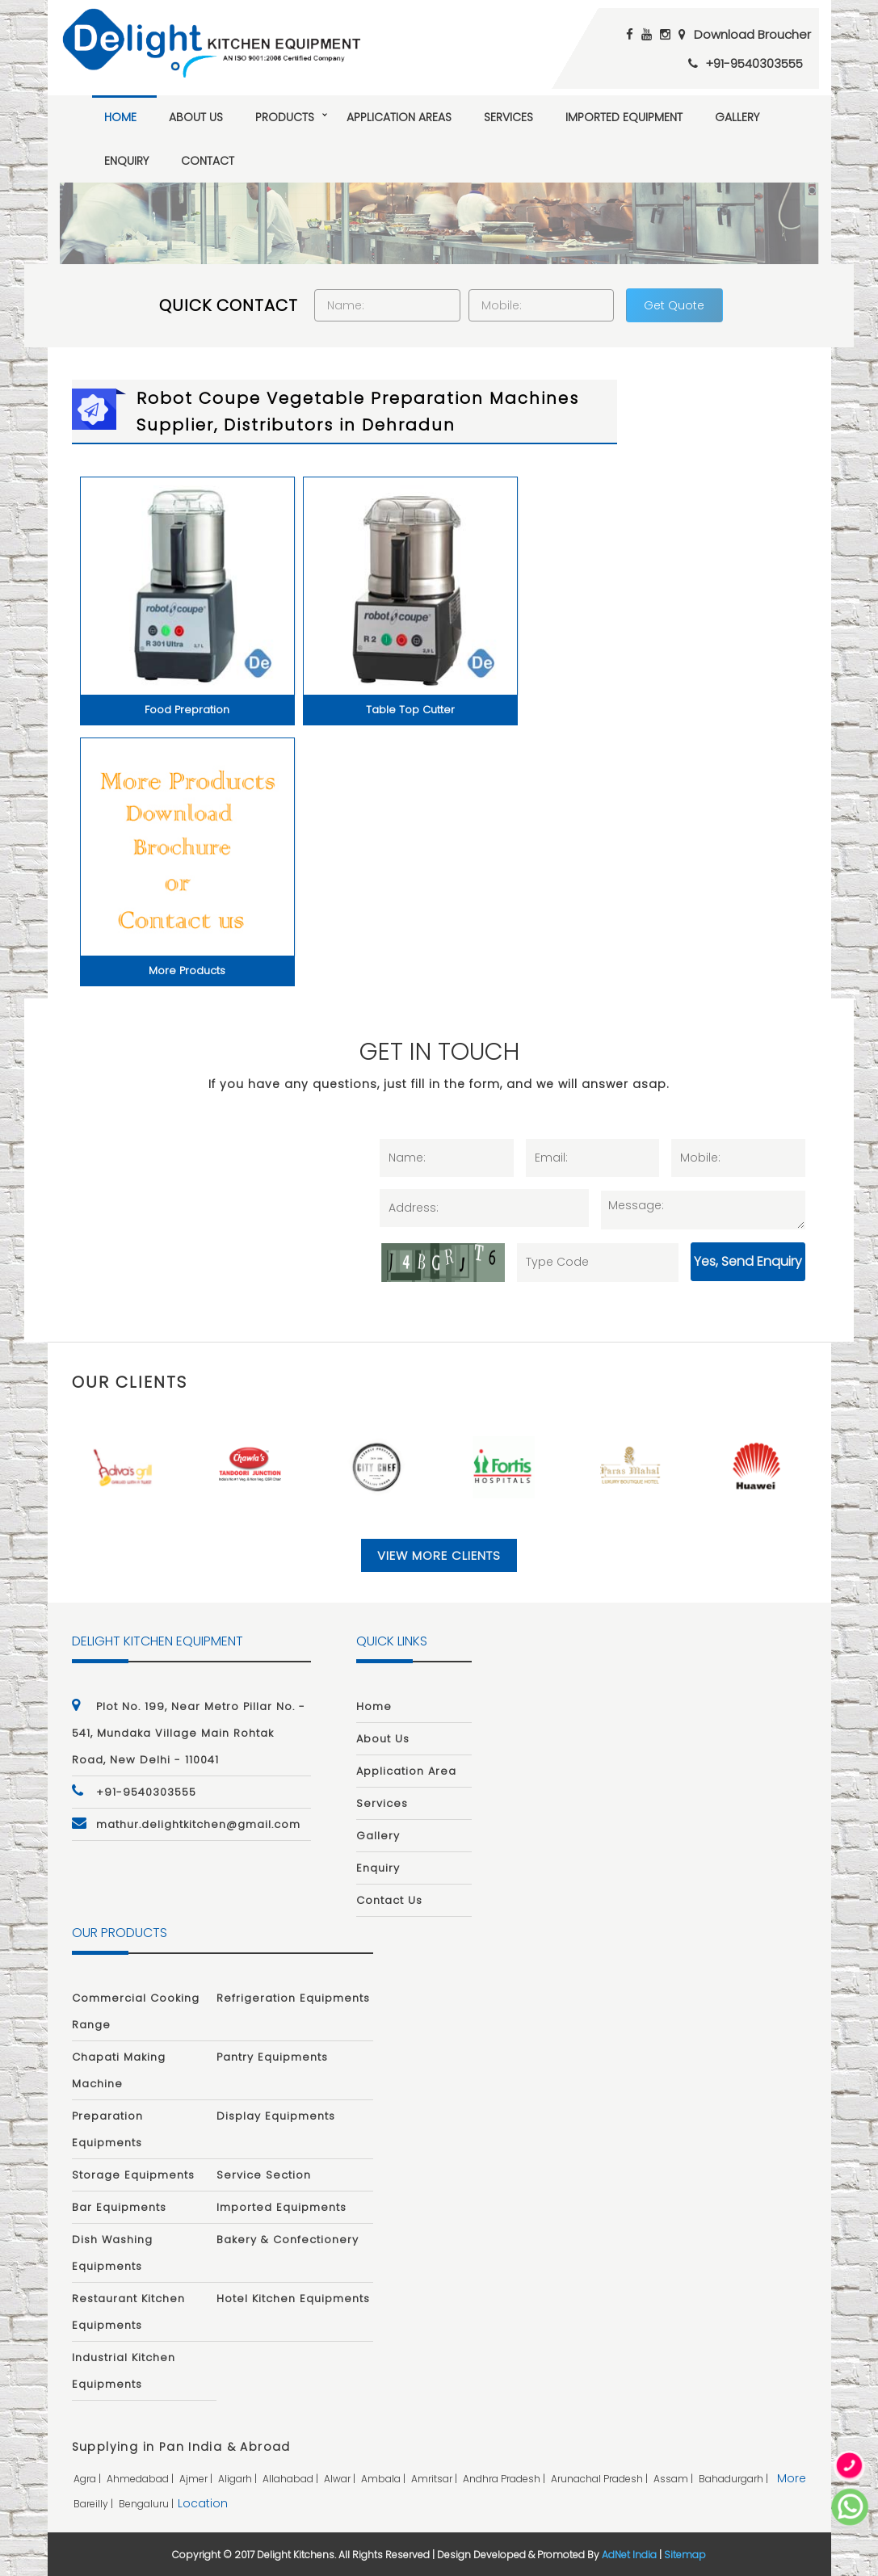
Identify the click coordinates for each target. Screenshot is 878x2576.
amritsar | (435, 2479)
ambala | (384, 2479)
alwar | (341, 2479)
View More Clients (439, 1555)
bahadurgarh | (735, 2479)
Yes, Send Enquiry (748, 1261)
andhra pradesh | (505, 2479)
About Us (196, 117)
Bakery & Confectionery (287, 2239)
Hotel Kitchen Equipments (293, 2298)
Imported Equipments (281, 2207)
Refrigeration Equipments (293, 1998)
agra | (88, 2479)
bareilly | (95, 2504)
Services (508, 117)
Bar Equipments (119, 2207)
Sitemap (685, 2554)
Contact (207, 161)
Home (120, 117)
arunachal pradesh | (600, 2479)
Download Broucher (752, 34)
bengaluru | (147, 2504)
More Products (187, 970)
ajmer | (197, 2479)
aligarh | (238, 2479)
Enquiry (126, 161)
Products (284, 117)
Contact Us (389, 1900)
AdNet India (629, 2554)
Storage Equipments (133, 2175)
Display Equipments (275, 2116)
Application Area (406, 1771)
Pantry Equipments (272, 2057)
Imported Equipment (624, 117)
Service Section (263, 2175)
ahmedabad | (141, 2479)
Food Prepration (187, 709)
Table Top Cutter (410, 709)
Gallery (737, 117)
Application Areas (399, 117)
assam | (674, 2479)
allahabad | (292, 2479)
